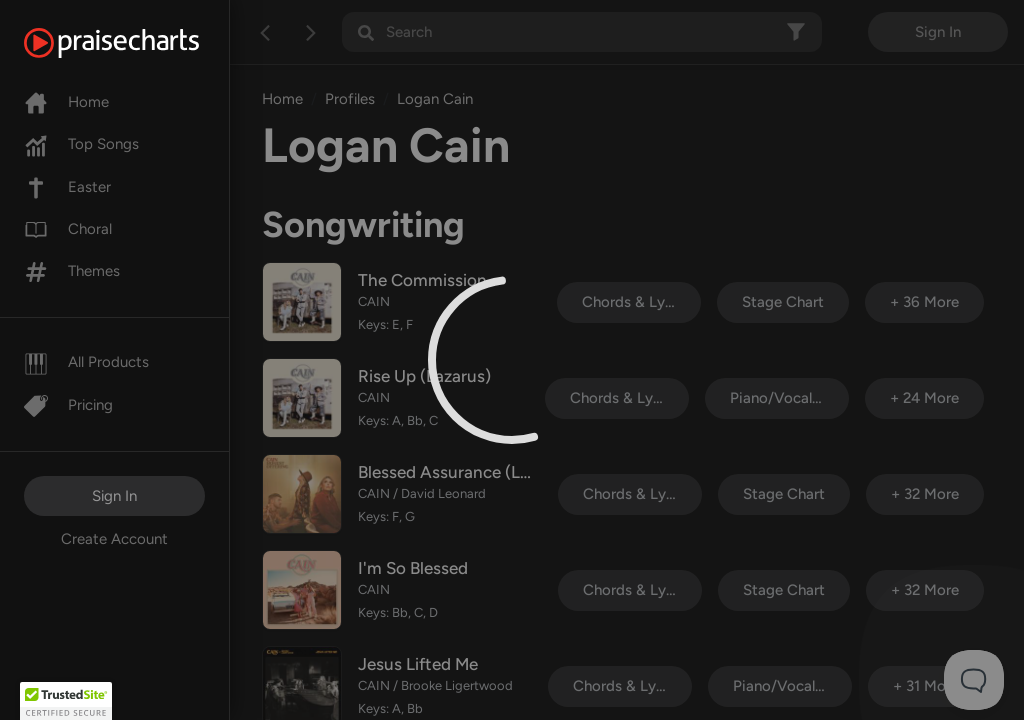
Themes (72, 271)
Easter (67, 187)
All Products (86, 362)
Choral (68, 229)
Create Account (114, 539)
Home (66, 102)
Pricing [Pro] (68, 405)
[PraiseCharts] (136, 43)
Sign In (114, 496)
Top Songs (81, 144)
